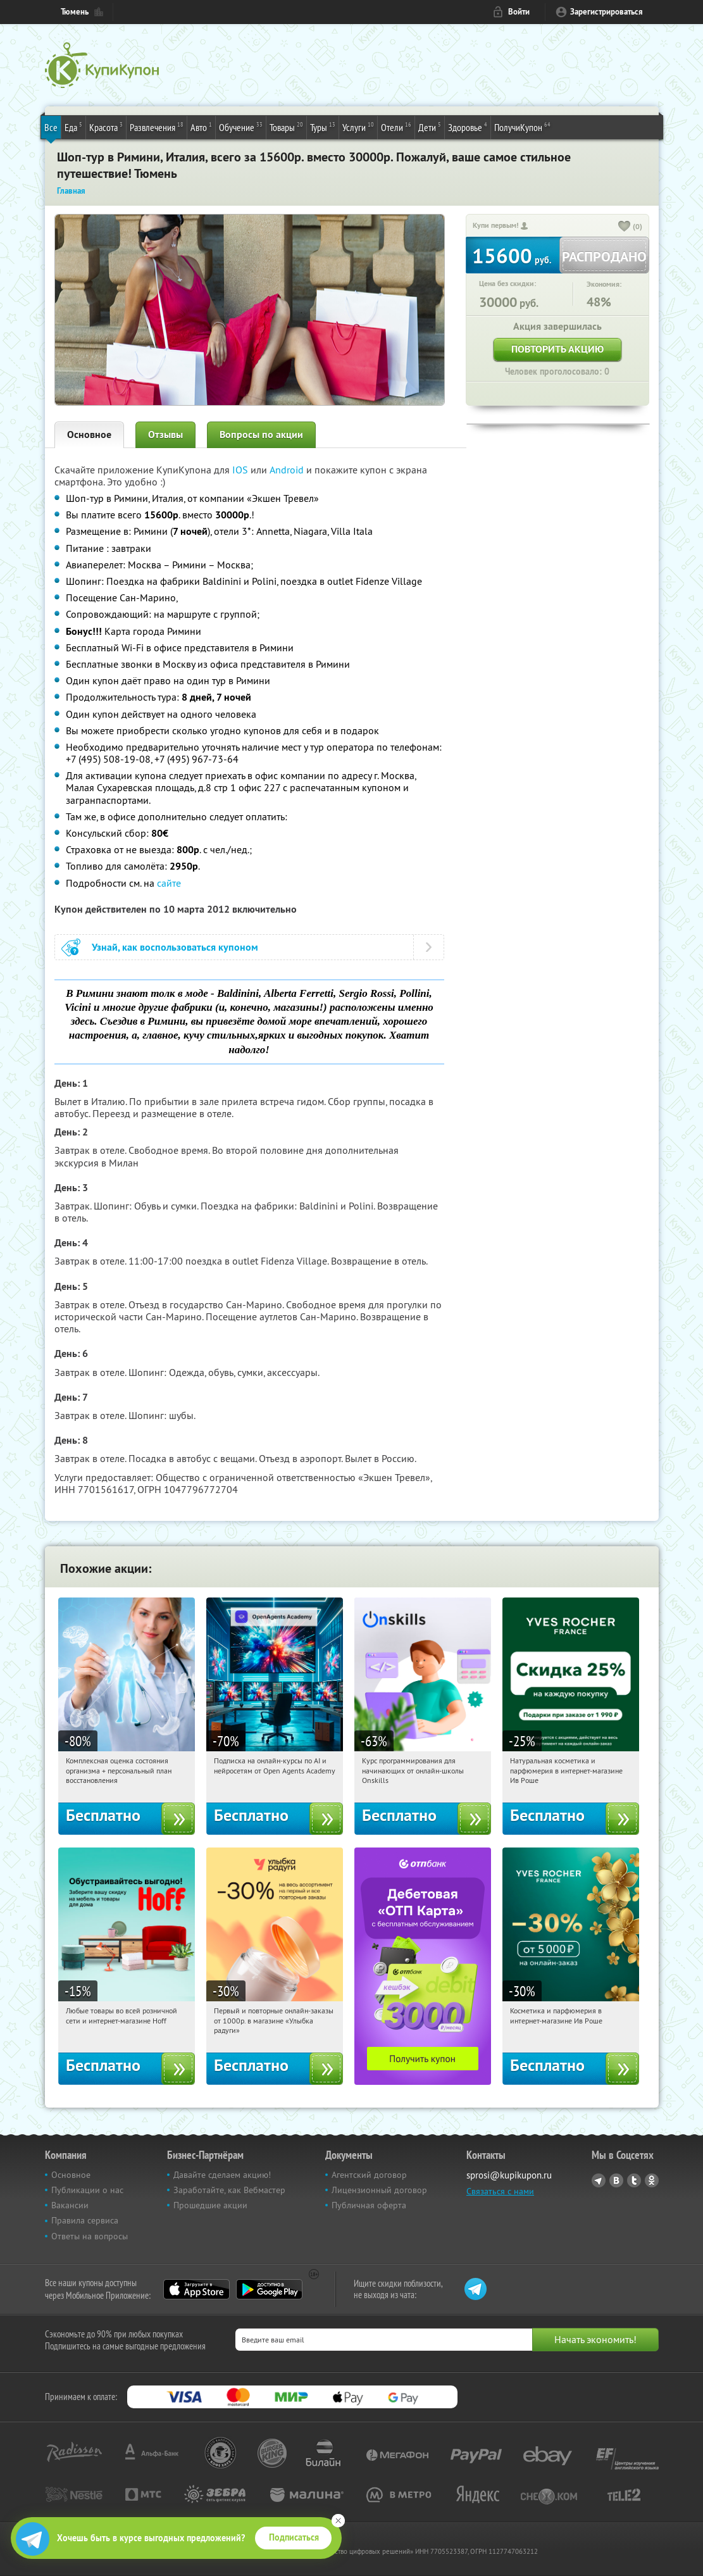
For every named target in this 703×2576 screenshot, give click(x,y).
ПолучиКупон (522, 127)
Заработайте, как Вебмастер (229, 2190)
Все (51, 127)
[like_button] (624, 227)
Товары (286, 127)
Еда (73, 127)
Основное (89, 434)
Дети (429, 127)
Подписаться (294, 2537)
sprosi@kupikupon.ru (509, 2175)
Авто (201, 127)
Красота (106, 127)
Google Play (269, 2289)
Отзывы (165, 434)
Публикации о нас (87, 2190)
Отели (396, 127)
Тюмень (75, 11)
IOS (241, 469)
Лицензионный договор (379, 2190)
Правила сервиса (84, 2220)
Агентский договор (369, 2174)
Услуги (358, 127)
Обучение (241, 127)
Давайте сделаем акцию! (222, 2174)
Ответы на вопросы (89, 2236)
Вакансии (70, 2205)
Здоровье (467, 127)
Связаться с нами (500, 2191)
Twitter (634, 2180)
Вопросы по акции (261, 434)
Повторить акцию (557, 349)
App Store (196, 2289)
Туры (322, 127)
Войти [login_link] (519, 11)
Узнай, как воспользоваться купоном (175, 947)
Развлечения (157, 127)
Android (288, 469)
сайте (169, 883)
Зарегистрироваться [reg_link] (606, 11)
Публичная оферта (369, 2205)
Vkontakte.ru (616, 2180)
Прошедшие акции (210, 2205)
